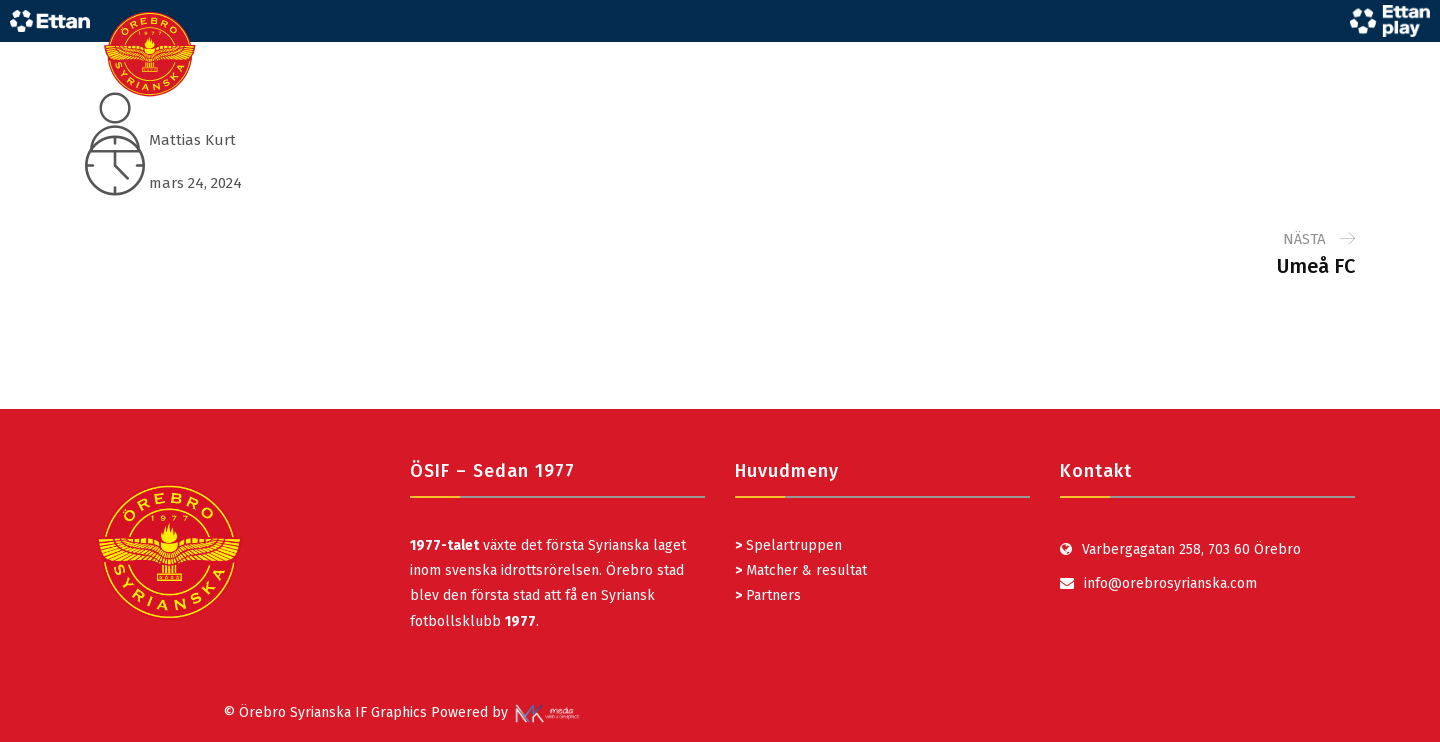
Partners (768, 595)
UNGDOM (949, 54)
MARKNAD (1159, 54)
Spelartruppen (792, 545)
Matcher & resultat (801, 570)
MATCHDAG (1053, 54)
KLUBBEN (1258, 54)
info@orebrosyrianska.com (1170, 583)
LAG (871, 54)
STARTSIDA (786, 54)
